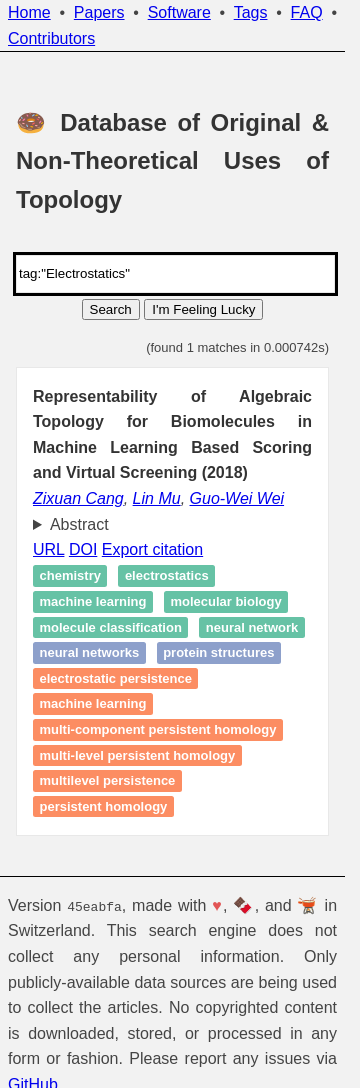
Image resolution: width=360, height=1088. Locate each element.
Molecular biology (225, 601)
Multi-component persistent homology (158, 729)
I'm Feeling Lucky (203, 309)
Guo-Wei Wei (237, 498)
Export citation (152, 549)
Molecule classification (111, 627)
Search (111, 309)
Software (179, 12)
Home (29, 12)
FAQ (307, 12)
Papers (99, 12)
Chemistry (70, 576)
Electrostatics (167, 576)
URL (48, 549)
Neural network (252, 627)
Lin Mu (157, 498)
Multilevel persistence (108, 780)
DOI (83, 549)
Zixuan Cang (78, 498)
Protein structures (218, 652)
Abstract (79, 524)
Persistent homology (104, 806)
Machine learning (93, 601)
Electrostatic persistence (116, 678)
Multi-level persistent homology (138, 755)
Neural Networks (90, 652)
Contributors (51, 38)
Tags (251, 12)
